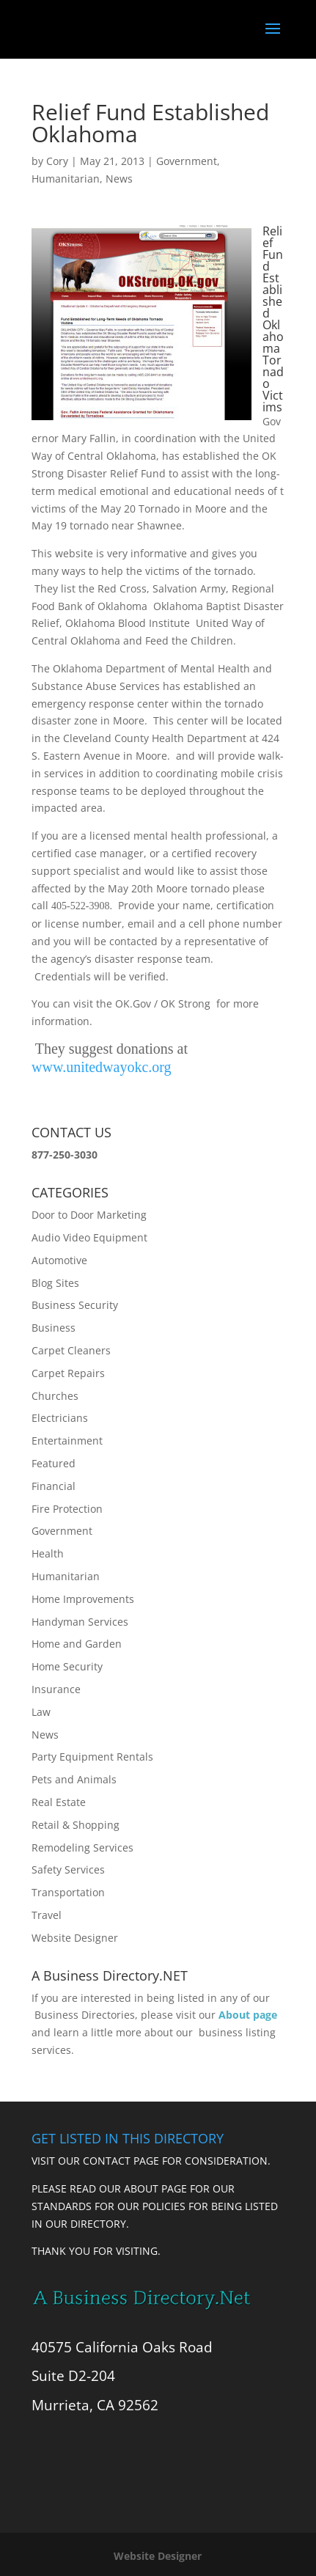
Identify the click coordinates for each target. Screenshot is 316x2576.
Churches (55, 1396)
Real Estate (59, 1802)
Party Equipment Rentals (92, 1757)
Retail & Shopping (76, 1825)
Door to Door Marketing (89, 1215)
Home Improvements (83, 1599)
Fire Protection (67, 1509)
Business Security (75, 1305)
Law (41, 1712)
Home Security (67, 1666)
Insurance (56, 1689)
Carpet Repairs (68, 1373)
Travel (47, 1915)
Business (54, 1328)
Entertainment (67, 1440)
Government (186, 161)
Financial (54, 1486)
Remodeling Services (82, 1847)
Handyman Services (80, 1622)
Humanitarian (66, 179)
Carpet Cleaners (71, 1350)
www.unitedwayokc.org (102, 1067)
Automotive (59, 1260)
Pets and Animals (74, 1779)
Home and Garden (77, 1644)
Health (48, 1553)
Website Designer (75, 1938)
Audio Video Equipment (89, 1237)
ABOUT (141, 2188)
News (119, 179)
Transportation (68, 1892)
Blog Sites (55, 1283)
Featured (54, 1463)
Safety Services (68, 1869)
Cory (57, 161)
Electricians (60, 1418)
